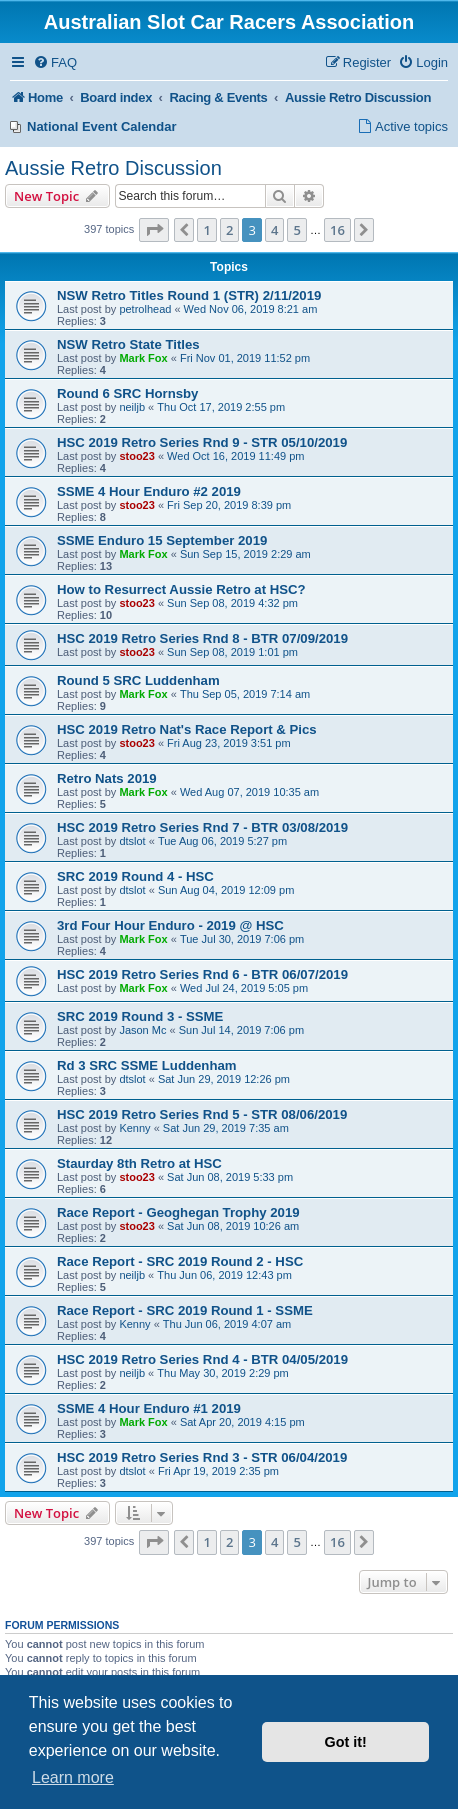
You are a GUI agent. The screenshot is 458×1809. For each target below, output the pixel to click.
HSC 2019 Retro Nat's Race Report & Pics (187, 729)
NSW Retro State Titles (128, 344)
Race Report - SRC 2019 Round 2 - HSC (180, 1261)
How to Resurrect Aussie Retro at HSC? (181, 589)
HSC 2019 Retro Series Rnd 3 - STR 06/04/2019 (202, 1457)
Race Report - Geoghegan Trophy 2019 (178, 1212)
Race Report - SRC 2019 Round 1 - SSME (185, 1310)
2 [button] (229, 230)
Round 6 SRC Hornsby (127, 393)
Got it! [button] (346, 1742)
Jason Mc (142, 1030)
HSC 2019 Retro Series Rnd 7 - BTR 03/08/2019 (202, 827)
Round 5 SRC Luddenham (138, 680)
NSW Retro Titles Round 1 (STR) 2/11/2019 (189, 295)
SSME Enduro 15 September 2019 (162, 540)
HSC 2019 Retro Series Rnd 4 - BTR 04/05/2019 (202, 1359)
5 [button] (296, 230)
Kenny (134, 1128)
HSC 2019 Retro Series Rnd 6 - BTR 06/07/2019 (202, 974)
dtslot (132, 841)
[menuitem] (55, 63)
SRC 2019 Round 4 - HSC (135, 876)
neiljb (132, 407)
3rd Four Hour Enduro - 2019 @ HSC (170, 925)
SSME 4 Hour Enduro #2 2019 (149, 491)
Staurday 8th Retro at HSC (139, 1163)
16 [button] (337, 230)
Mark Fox (143, 358)
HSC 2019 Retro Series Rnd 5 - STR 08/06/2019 (202, 1114)
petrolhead (145, 309)
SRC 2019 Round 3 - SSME (140, 1016)
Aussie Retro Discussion (113, 168)
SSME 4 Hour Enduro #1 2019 (149, 1408)
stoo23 (136, 456)
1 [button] (206, 230)
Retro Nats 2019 (107, 778)
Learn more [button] (73, 1777)
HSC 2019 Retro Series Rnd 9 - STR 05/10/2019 (202, 442)
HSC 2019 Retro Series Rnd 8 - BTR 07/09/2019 (202, 638)
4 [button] (274, 230)
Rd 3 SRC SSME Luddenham (147, 1065)
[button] (154, 230)
